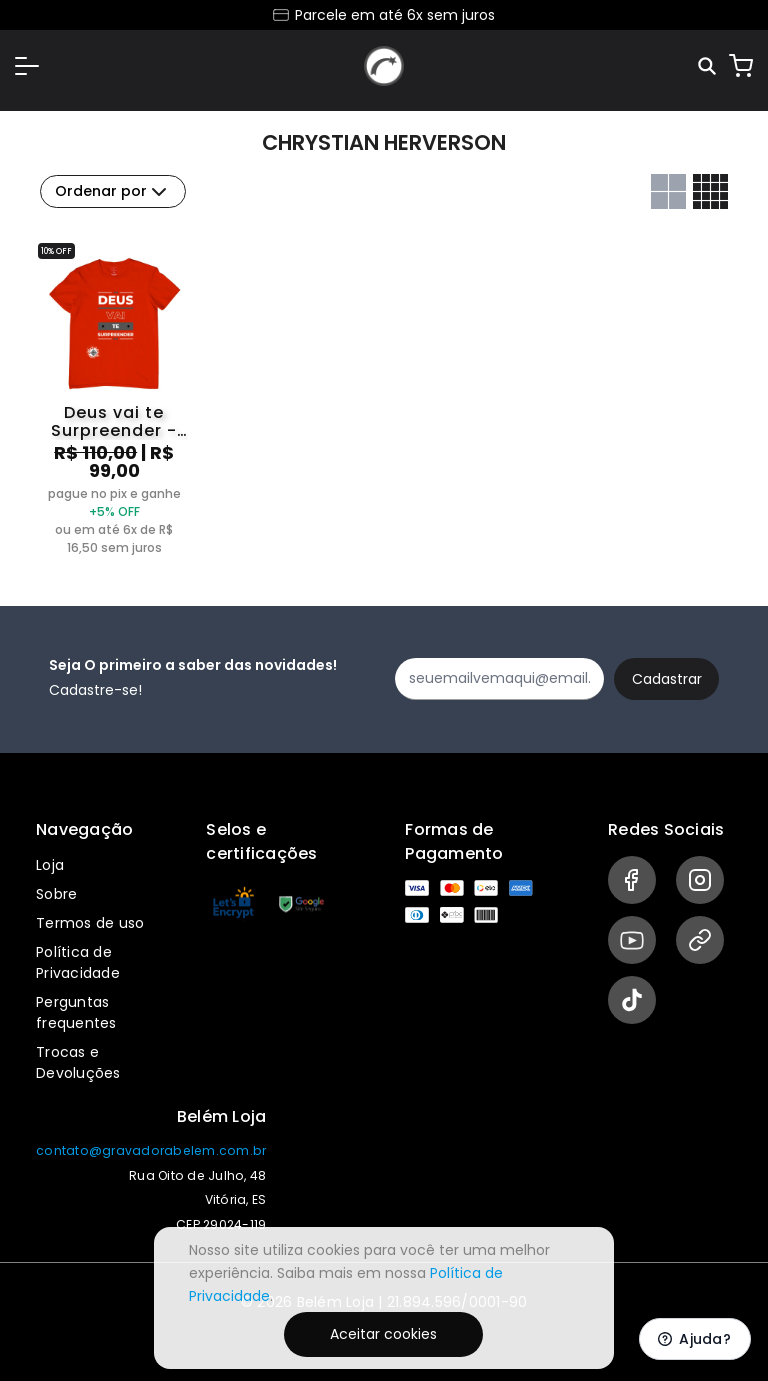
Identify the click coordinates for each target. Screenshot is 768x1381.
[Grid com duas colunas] (668, 191)
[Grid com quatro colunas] (710, 191)
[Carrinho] (741, 66)
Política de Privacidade (78, 962)
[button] (27, 66)
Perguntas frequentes (76, 1012)
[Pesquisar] (708, 66)
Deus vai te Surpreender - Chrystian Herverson (114, 422)
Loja (50, 865)
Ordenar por (113, 192)
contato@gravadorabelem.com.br (151, 1150)
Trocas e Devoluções (78, 1062)
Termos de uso (90, 923)
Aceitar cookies (383, 1334)
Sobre (56, 894)
